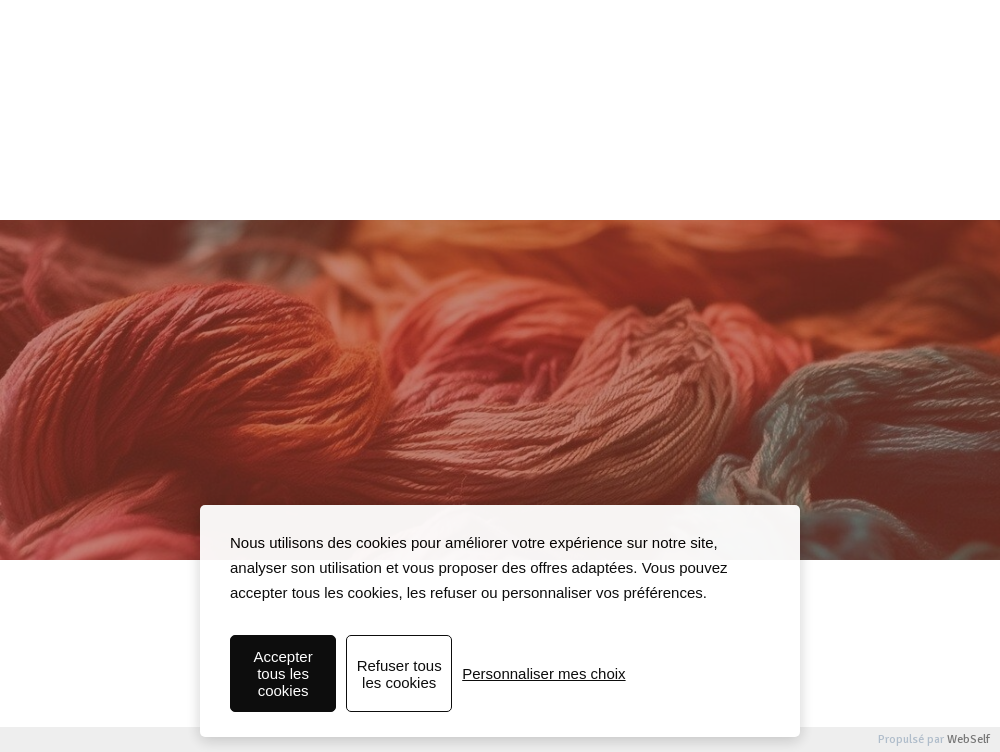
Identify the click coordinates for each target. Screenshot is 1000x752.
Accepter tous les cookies (282, 673)
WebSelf (968, 739)
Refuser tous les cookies (399, 674)
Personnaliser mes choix (543, 673)
